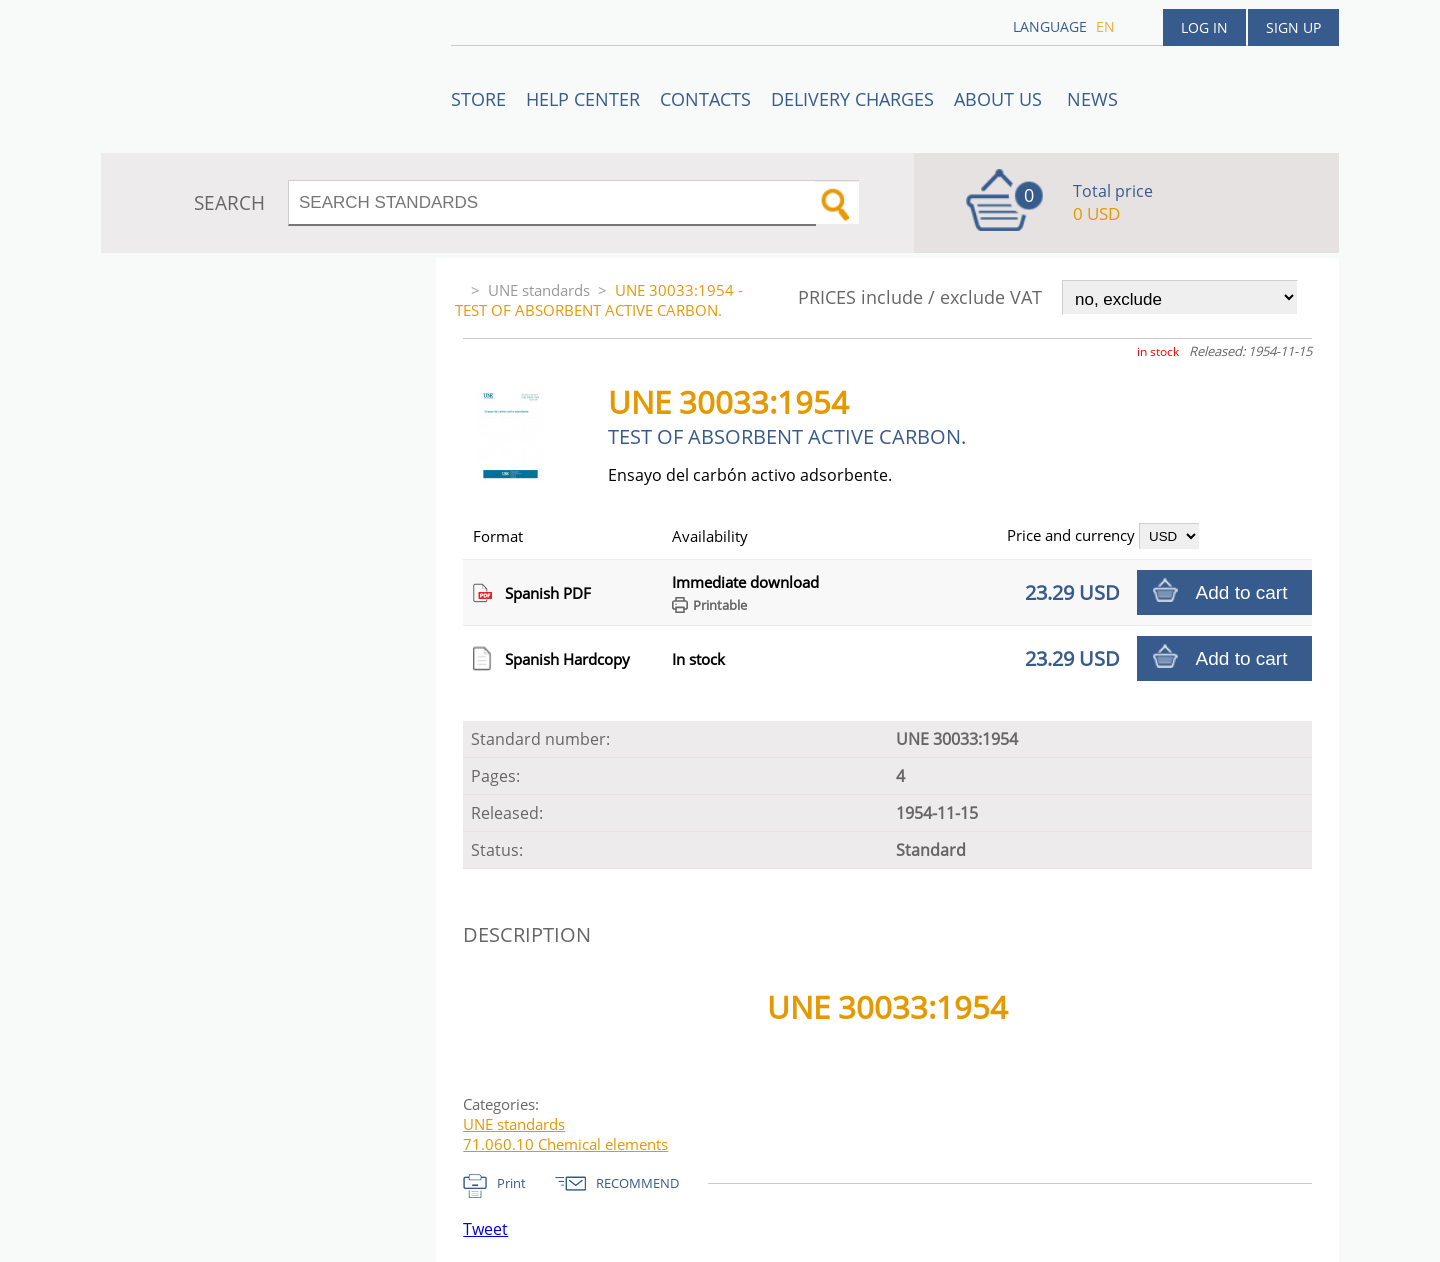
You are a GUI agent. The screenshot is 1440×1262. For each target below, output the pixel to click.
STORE (478, 99)
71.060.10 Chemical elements (565, 1144)
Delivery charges (852, 99)
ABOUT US (1000, 99)
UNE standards (539, 290)
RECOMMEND (637, 1183)
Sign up (1293, 27)
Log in (1204, 27)
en (1105, 26)
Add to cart (1242, 592)
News (1092, 99)
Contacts (705, 99)
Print (511, 1183)
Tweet (485, 1229)
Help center (583, 99)
